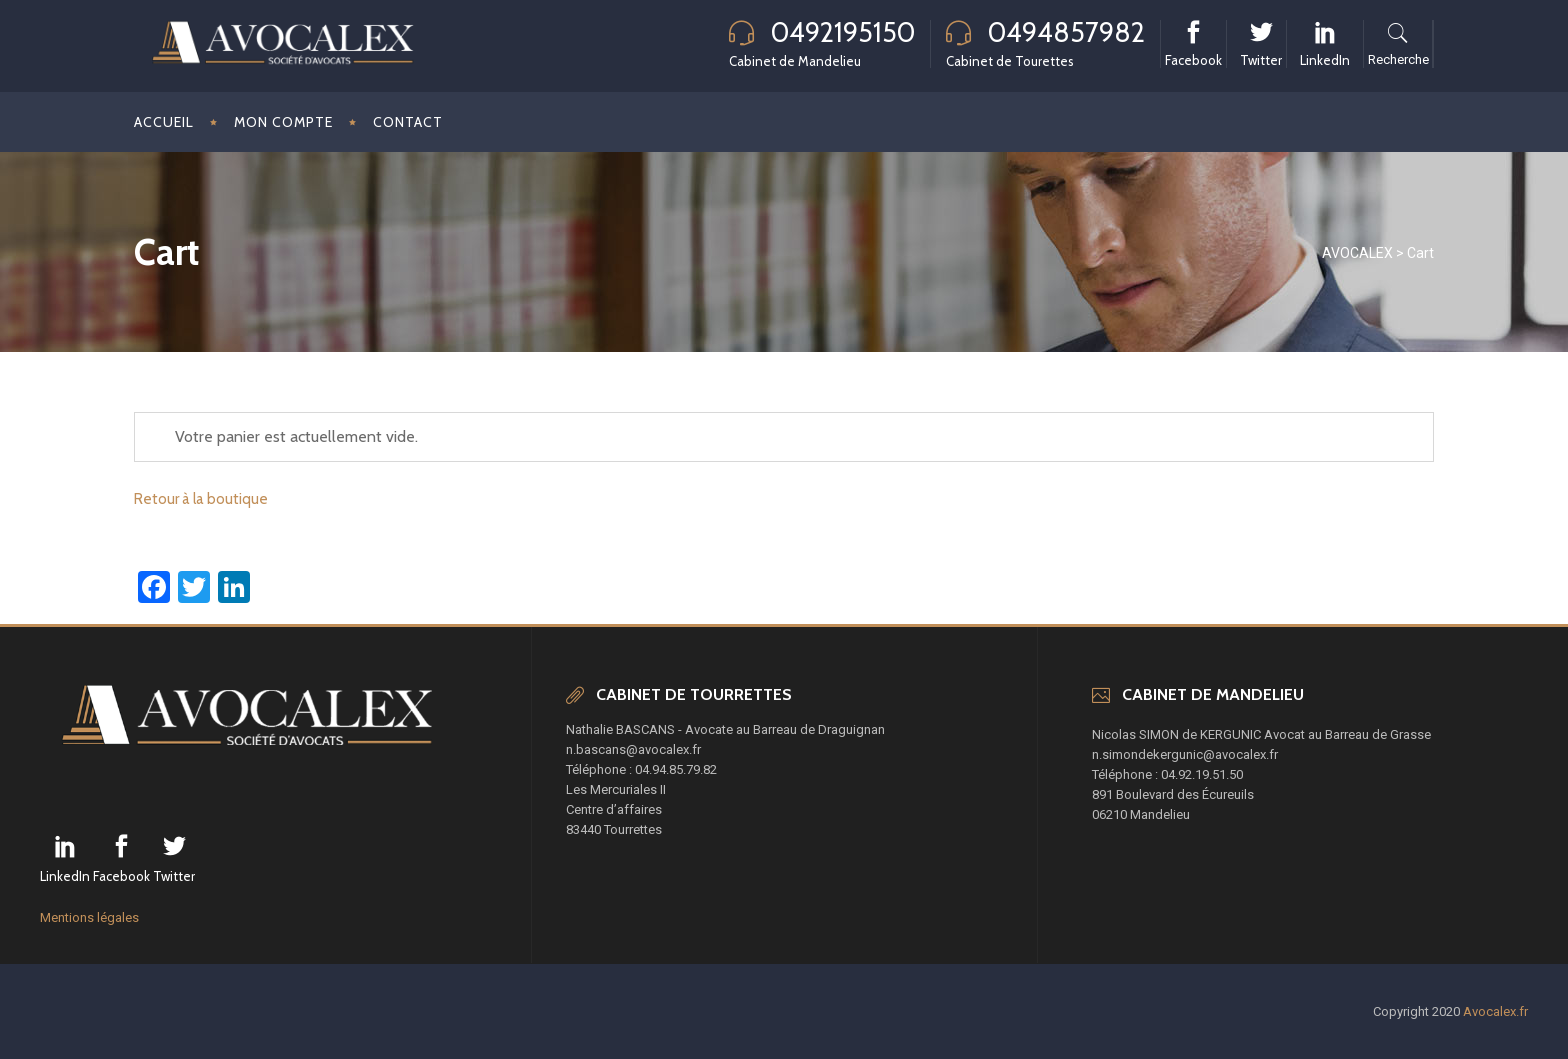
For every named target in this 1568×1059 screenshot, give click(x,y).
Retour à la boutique (201, 499)
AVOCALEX (1357, 253)
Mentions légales (89, 917)
